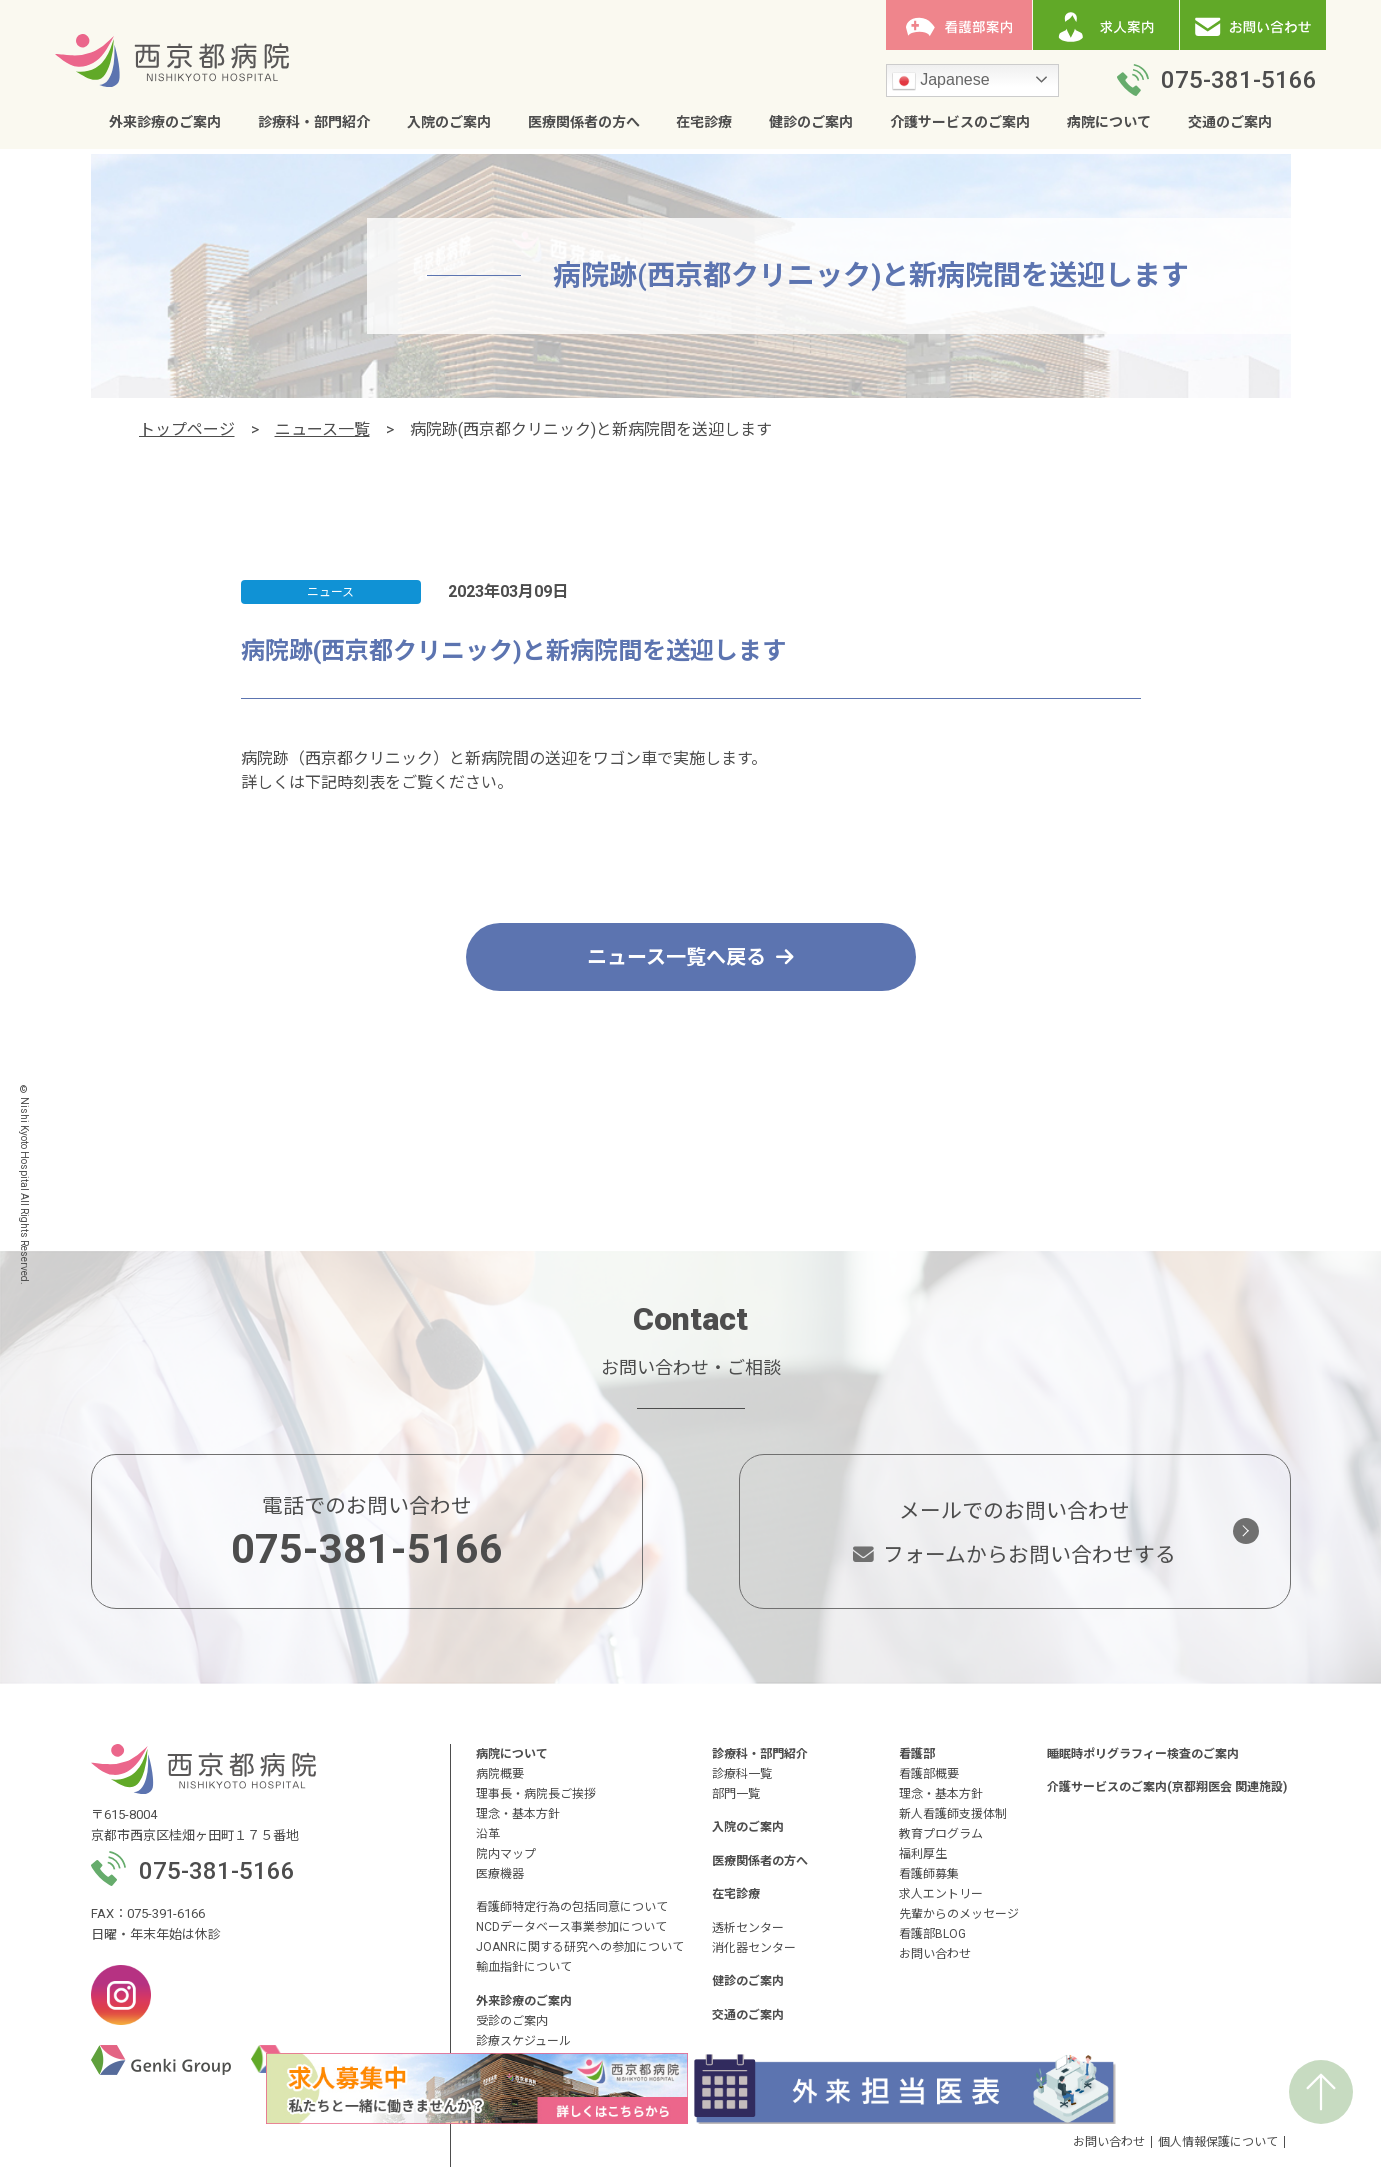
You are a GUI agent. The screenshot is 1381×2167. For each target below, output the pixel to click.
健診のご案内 (811, 122)
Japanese (941, 81)
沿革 (488, 1834)
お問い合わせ (935, 1954)
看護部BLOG (932, 1934)
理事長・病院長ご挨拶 (536, 1794)
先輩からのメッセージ (959, 1914)
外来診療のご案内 (165, 122)
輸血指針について (524, 1967)
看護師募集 (929, 1874)
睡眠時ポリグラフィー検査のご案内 (1143, 1754)
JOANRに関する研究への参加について (580, 1947)
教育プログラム (941, 1834)
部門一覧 (736, 1794)
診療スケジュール (523, 2041)
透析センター (748, 1928)
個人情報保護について (1218, 2142)
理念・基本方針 (518, 1814)
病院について (1109, 122)
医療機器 (500, 1874)
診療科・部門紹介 (314, 122)
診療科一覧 (742, 1774)
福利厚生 (923, 1854)
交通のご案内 (1230, 122)
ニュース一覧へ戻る (690, 957)
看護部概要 (929, 1774)
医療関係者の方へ (584, 122)
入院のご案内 (449, 122)
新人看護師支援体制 (953, 1814)
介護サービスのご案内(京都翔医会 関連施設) (1167, 1787)
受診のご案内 (512, 2021)
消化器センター (754, 1948)
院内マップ (506, 1854)
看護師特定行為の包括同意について (572, 1907)
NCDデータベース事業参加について (571, 1927)
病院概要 (500, 1774)
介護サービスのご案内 (960, 122)
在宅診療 (704, 122)
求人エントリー (941, 1894)
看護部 (917, 1754)
